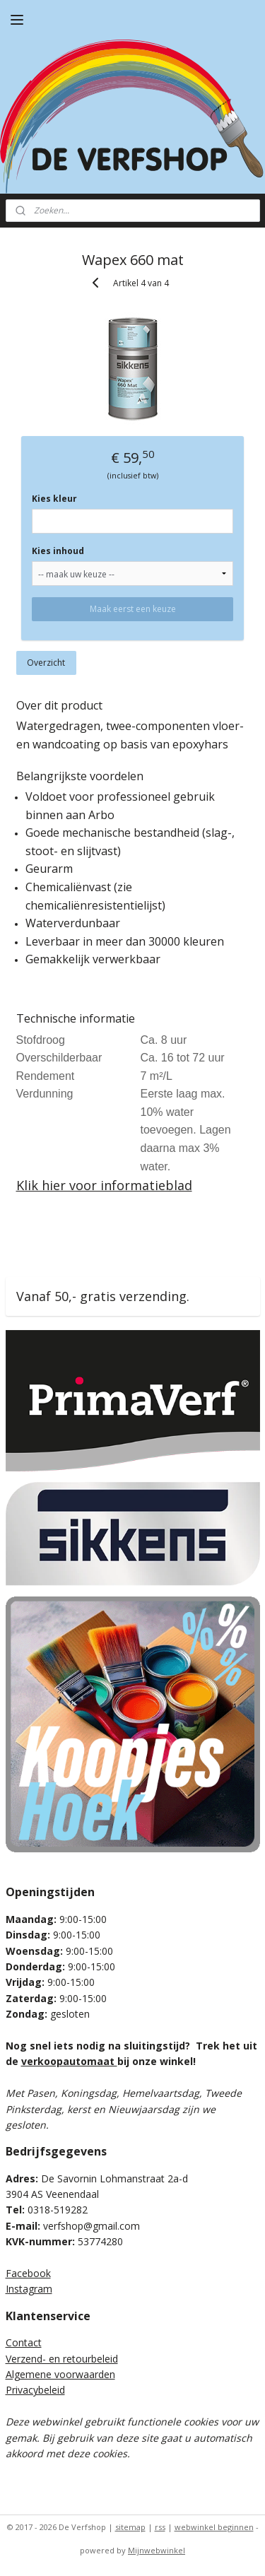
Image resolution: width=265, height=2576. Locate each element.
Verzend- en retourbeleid (62, 2358)
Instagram (29, 2288)
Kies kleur (54, 499)
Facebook (28, 2273)
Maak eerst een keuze (133, 609)
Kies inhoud (58, 551)
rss (160, 2527)
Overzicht (46, 663)
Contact (24, 2342)
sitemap (130, 2527)
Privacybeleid (35, 2389)
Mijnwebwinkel (156, 2550)
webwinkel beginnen (214, 2527)
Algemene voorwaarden (60, 2374)
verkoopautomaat (69, 2061)
